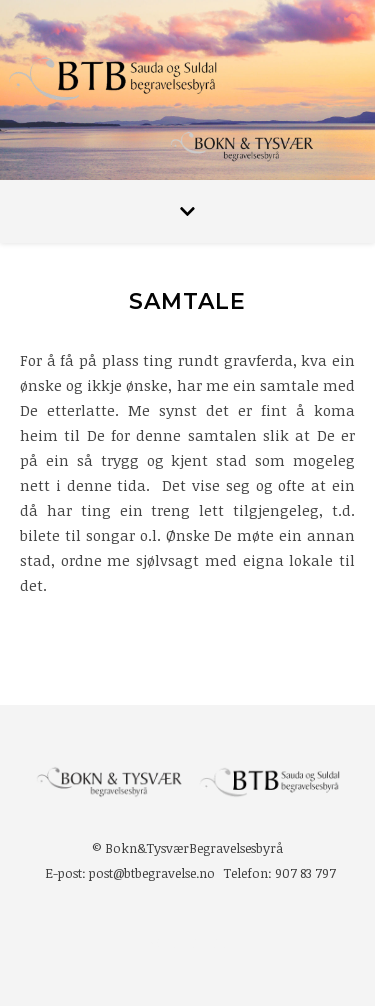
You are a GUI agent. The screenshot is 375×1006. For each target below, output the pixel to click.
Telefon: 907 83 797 (279, 873)
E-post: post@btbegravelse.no (130, 873)
